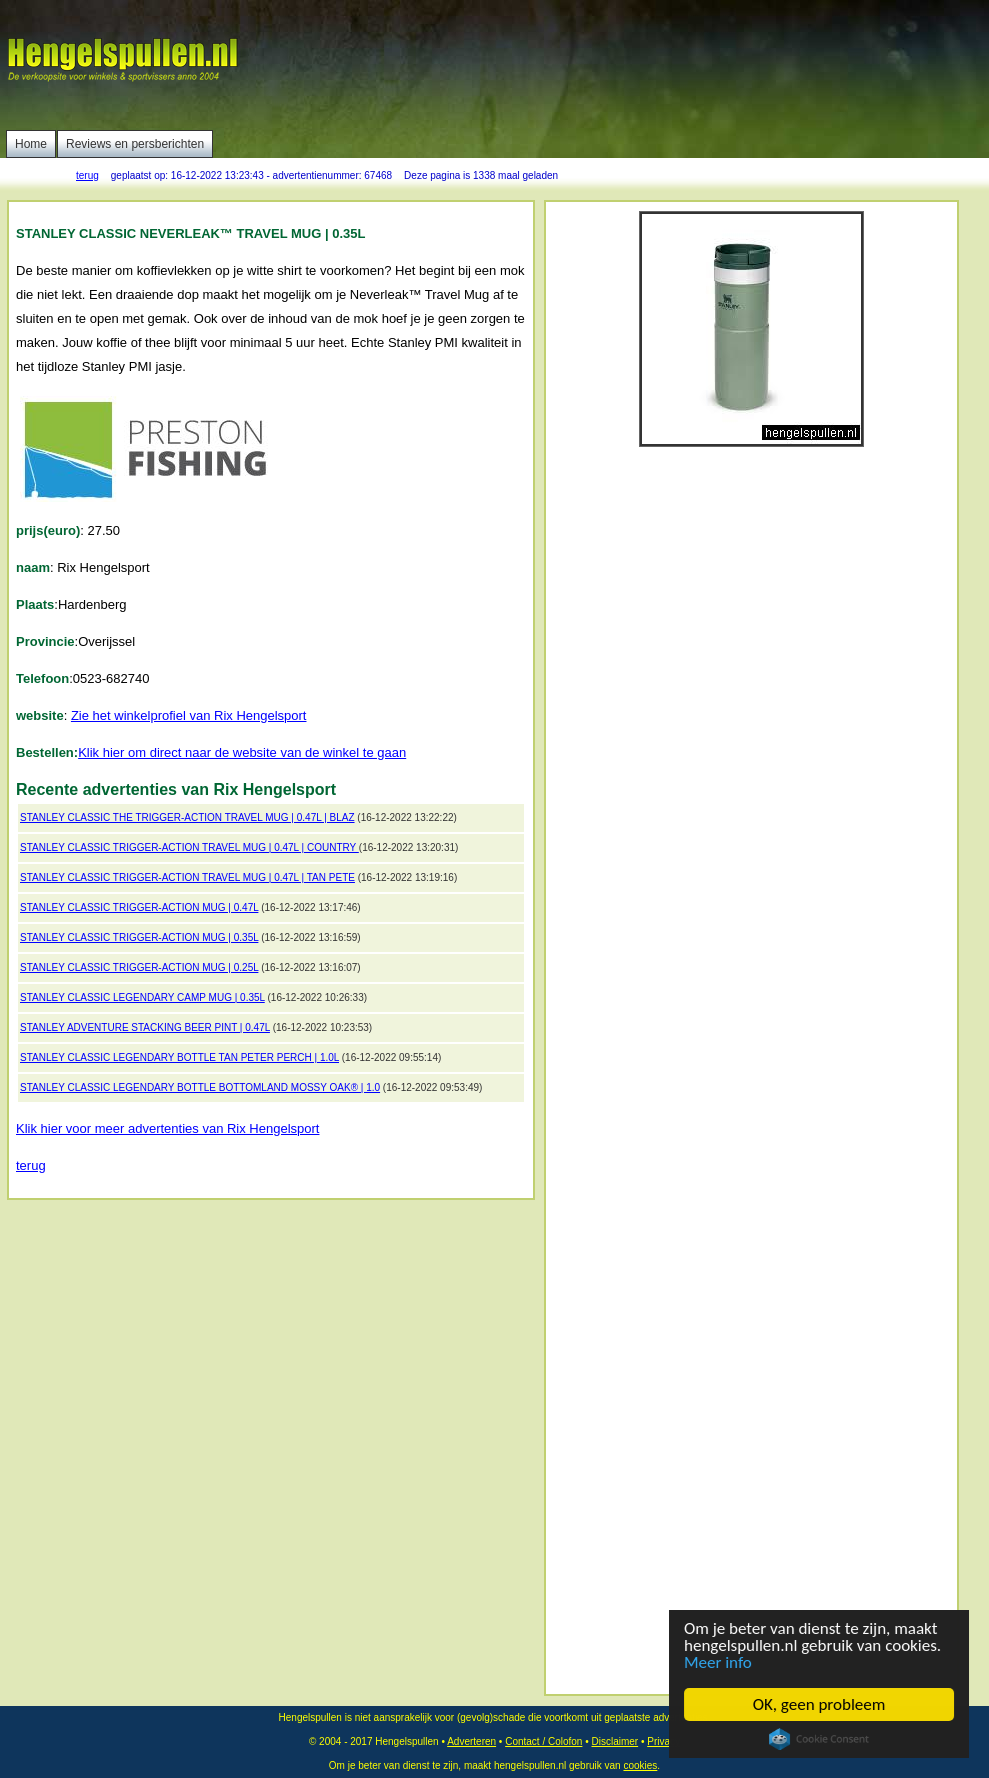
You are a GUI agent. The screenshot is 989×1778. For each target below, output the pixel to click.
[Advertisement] (504, 160)
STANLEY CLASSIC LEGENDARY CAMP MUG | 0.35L (142, 997)
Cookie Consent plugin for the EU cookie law (819, 1739)
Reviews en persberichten (135, 144)
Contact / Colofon (543, 1741)
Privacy (663, 1741)
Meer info (718, 1662)
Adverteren (471, 1741)
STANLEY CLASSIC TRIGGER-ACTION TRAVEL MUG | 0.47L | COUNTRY (189, 847)
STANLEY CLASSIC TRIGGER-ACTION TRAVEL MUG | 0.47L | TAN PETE (187, 877)
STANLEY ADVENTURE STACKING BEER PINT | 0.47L (145, 1027)
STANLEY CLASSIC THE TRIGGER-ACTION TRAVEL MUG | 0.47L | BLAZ (187, 817)
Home (31, 144)
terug (87, 175)
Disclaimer (614, 1741)
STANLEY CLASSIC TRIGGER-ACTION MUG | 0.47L (139, 907)
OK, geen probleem (819, 1704)
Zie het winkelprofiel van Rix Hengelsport (189, 715)
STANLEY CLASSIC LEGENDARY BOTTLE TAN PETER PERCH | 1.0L (179, 1057)
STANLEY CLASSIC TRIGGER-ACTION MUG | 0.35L (139, 937)
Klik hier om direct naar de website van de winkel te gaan (242, 752)
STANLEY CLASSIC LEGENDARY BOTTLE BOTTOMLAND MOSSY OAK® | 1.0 (200, 1087)
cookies (640, 1765)
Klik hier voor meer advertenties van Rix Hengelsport (167, 1128)
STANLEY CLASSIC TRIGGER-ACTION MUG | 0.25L (139, 967)
